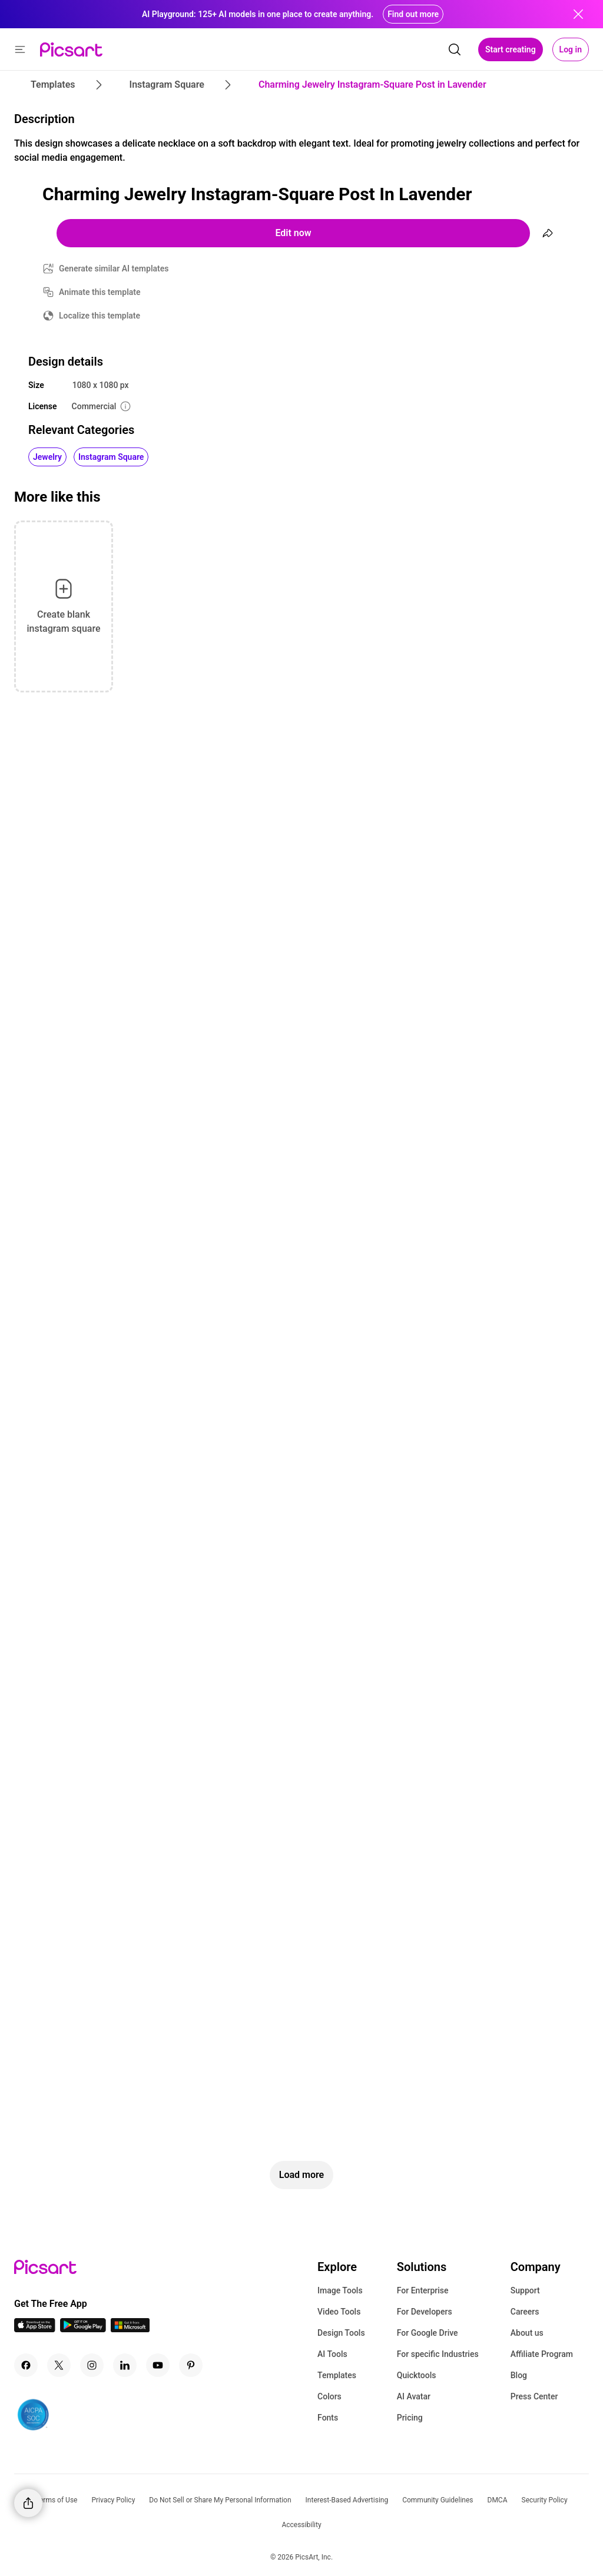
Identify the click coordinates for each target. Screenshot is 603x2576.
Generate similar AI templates (114, 268)
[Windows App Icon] (130, 2329)
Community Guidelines (437, 2500)
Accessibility (301, 2525)
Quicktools (416, 2375)
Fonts (327, 2417)
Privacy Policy (113, 2500)
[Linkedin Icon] (125, 2365)
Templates (336, 2375)
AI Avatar (413, 2396)
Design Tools (341, 2333)
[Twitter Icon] (59, 2365)
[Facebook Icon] (26, 2365)
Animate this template (100, 292)
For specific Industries (438, 2354)
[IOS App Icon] (34, 2329)
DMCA (498, 2500)
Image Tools (340, 2290)
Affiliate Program (542, 2354)
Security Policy (545, 2500)
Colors (329, 2396)
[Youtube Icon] (158, 2365)
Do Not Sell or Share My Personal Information (220, 2500)
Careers (525, 2311)
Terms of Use (56, 2500)
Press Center (534, 2396)
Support (525, 2290)
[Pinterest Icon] (191, 2365)
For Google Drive (427, 2333)
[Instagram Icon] (92, 2365)
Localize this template (99, 315)
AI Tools (332, 2354)
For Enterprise (423, 2290)
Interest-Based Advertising (347, 2500)
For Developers (424, 2311)
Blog (519, 2375)
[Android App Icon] (83, 2329)
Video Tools (338, 2311)
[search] (454, 49)
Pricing (410, 2417)
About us (527, 2333)
